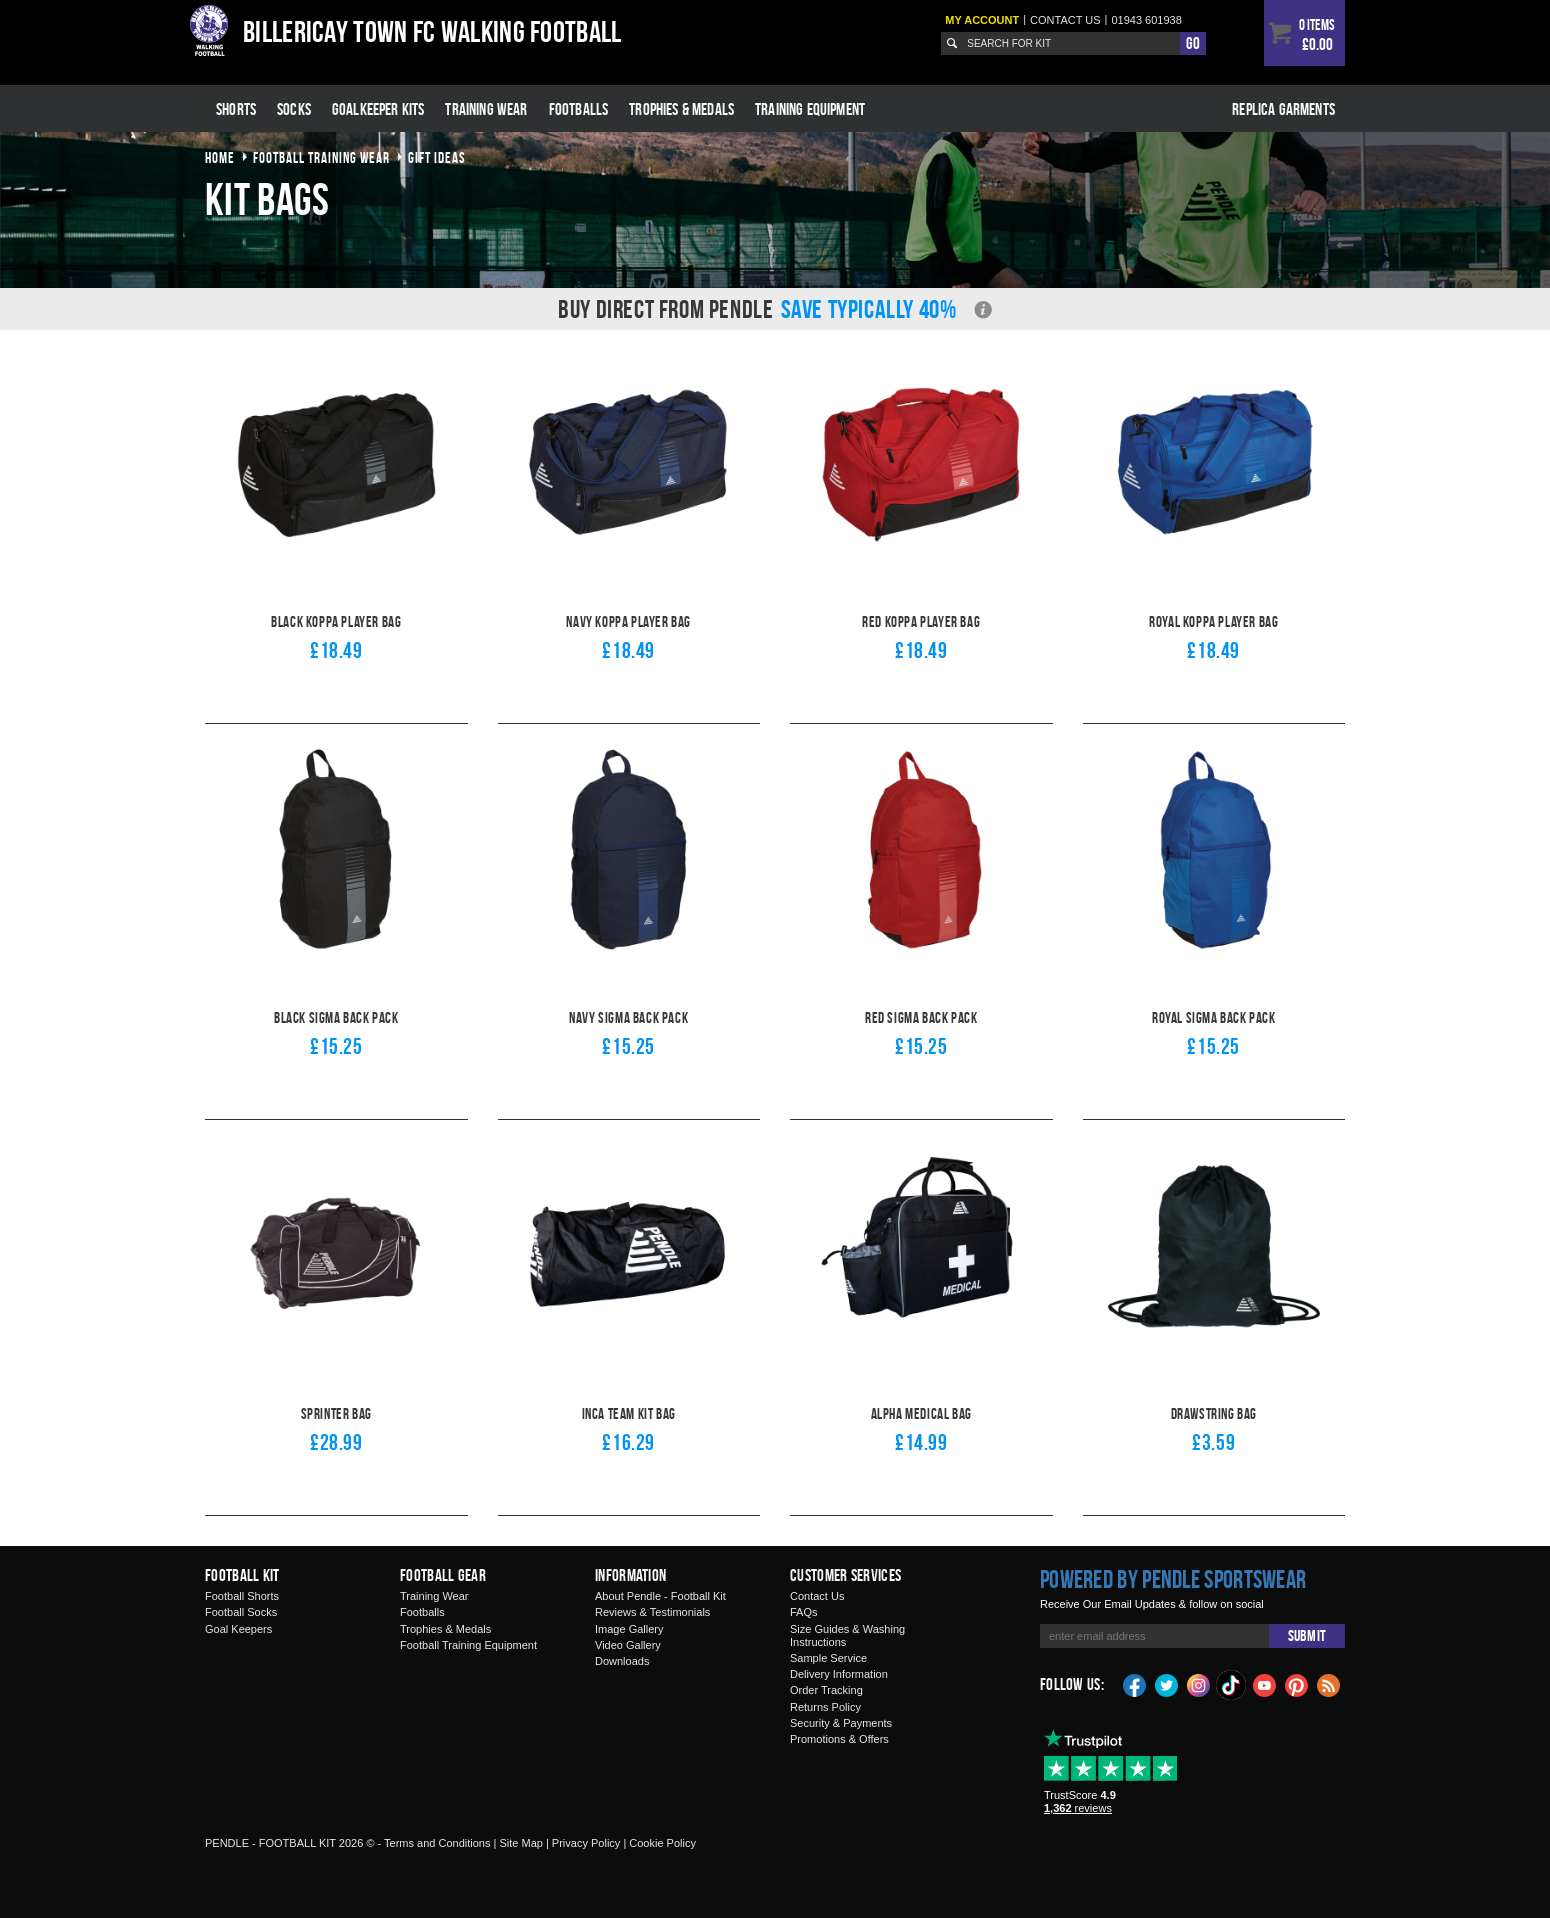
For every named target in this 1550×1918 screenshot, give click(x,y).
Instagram (1199, 1684)
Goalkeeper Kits (378, 109)
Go (1193, 43)
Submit (1307, 1635)
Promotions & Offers (839, 1739)
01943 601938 (1146, 20)
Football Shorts (242, 1596)
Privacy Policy (586, 1843)
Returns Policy (825, 1707)
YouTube (1265, 1684)
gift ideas (437, 157)
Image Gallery (629, 1629)
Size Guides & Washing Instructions (847, 1635)
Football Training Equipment (468, 1645)
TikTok (1232, 1685)
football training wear (321, 157)
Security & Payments (841, 1723)
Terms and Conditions (437, 1843)
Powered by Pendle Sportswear (1173, 1579)
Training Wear (486, 109)
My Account (982, 20)
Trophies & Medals (681, 109)
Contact (1065, 20)
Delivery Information (839, 1674)
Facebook (1135, 1684)
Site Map (520, 1843)
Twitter (1167, 1684)
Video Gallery (628, 1645)
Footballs (579, 109)
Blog (1329, 1684)
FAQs (804, 1612)
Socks (294, 109)
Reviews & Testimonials (652, 1612)
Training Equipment (810, 109)
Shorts (236, 109)
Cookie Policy (662, 1843)
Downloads (622, 1661)
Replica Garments (1283, 109)
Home (220, 157)
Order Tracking (826, 1690)
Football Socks (241, 1612)
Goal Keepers (238, 1629)
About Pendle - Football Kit (660, 1596)
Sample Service (828, 1658)
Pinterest (1297, 1684)
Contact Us (817, 1596)
